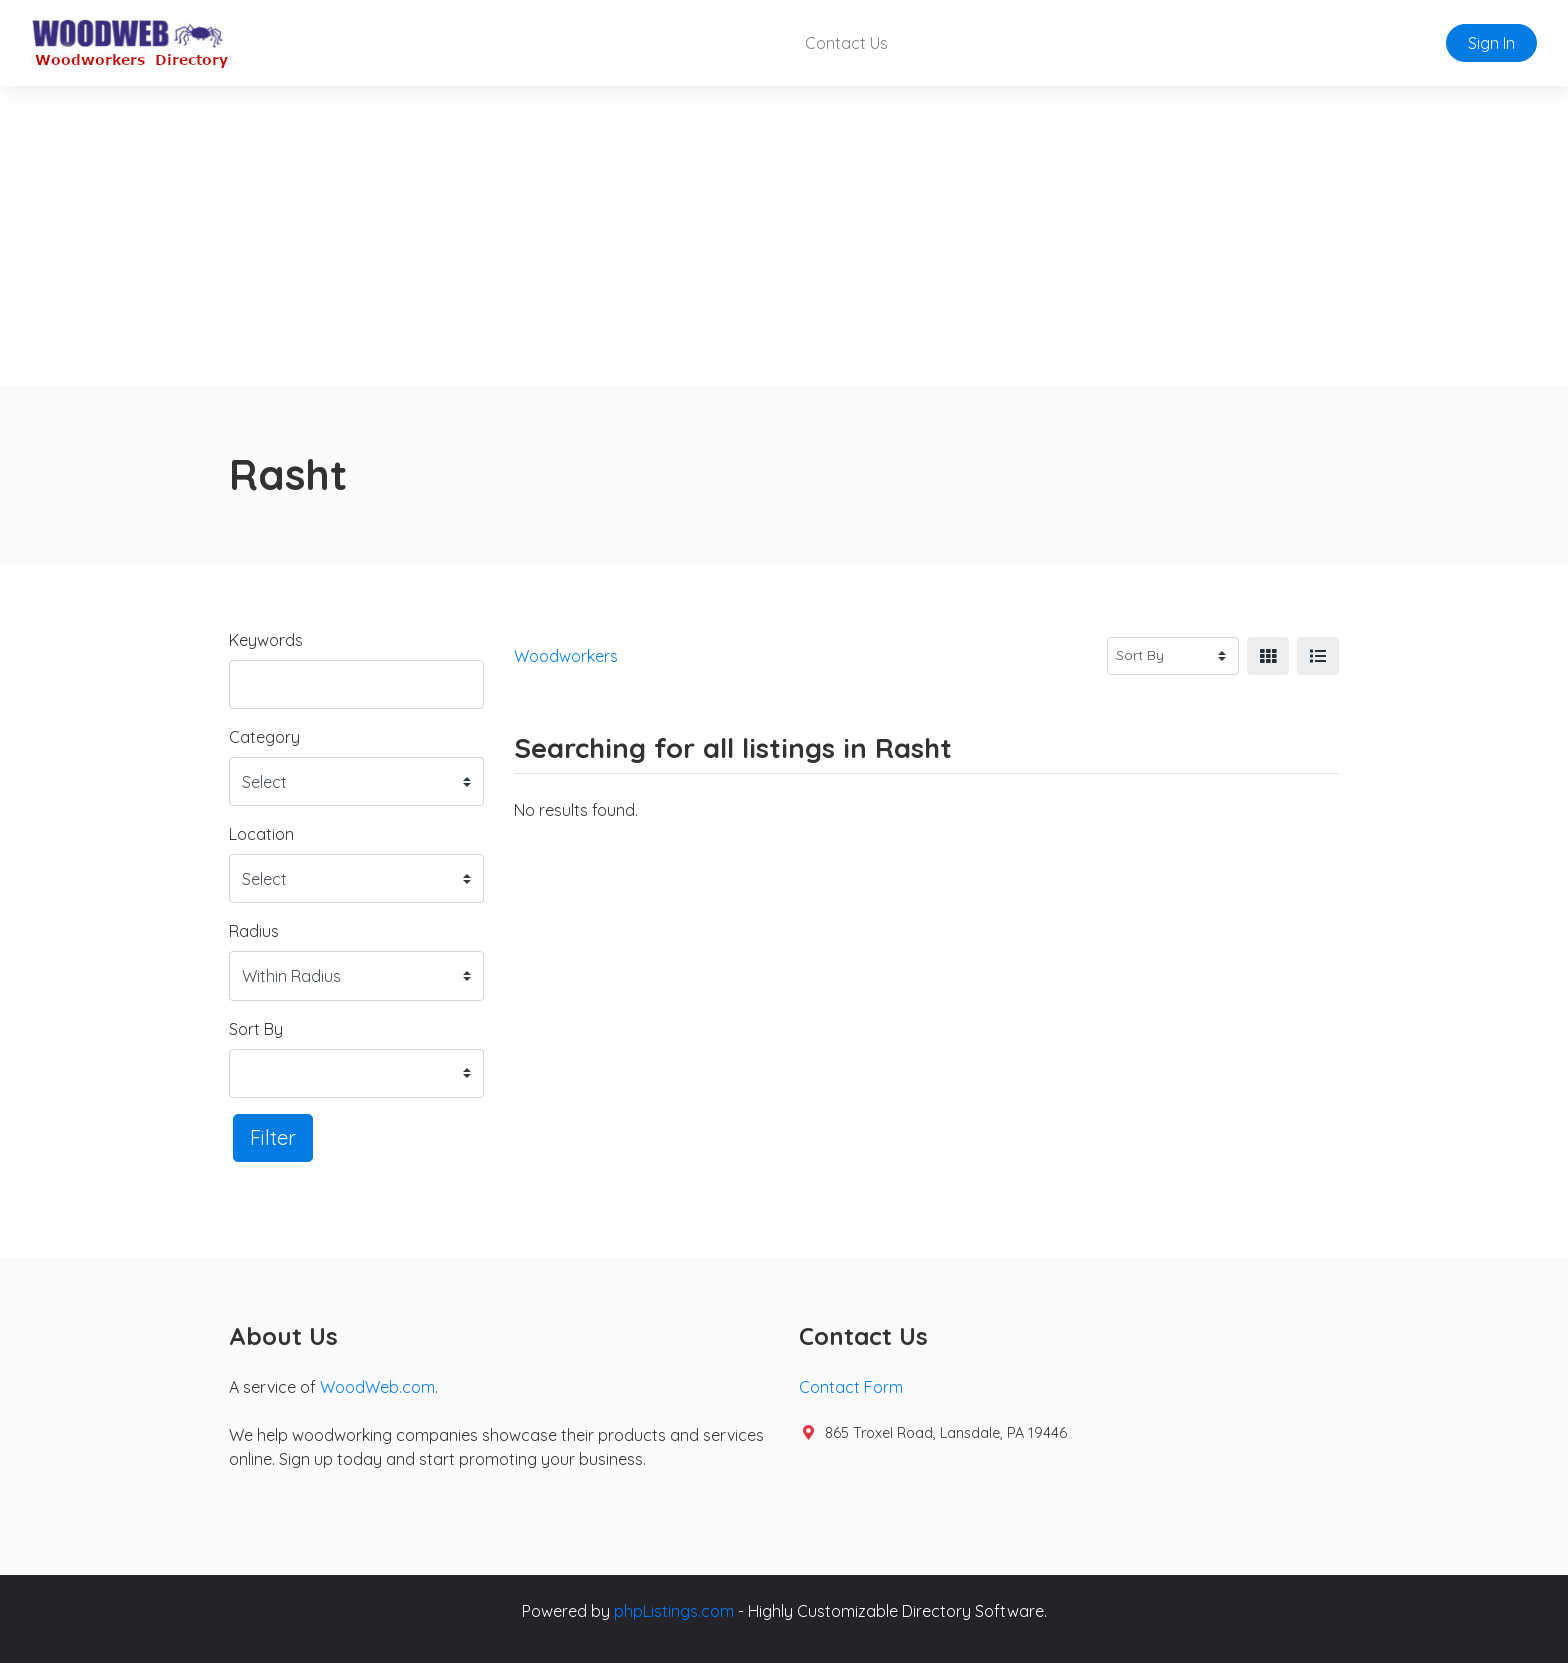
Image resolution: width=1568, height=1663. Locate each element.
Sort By (256, 1029)
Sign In (1491, 43)
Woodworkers (566, 656)
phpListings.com (674, 1611)
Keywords (266, 640)
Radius (254, 931)
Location (261, 834)
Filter (273, 1137)
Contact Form (851, 1387)
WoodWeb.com (377, 1387)
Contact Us (846, 43)
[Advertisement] (784, 236)
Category (264, 737)
